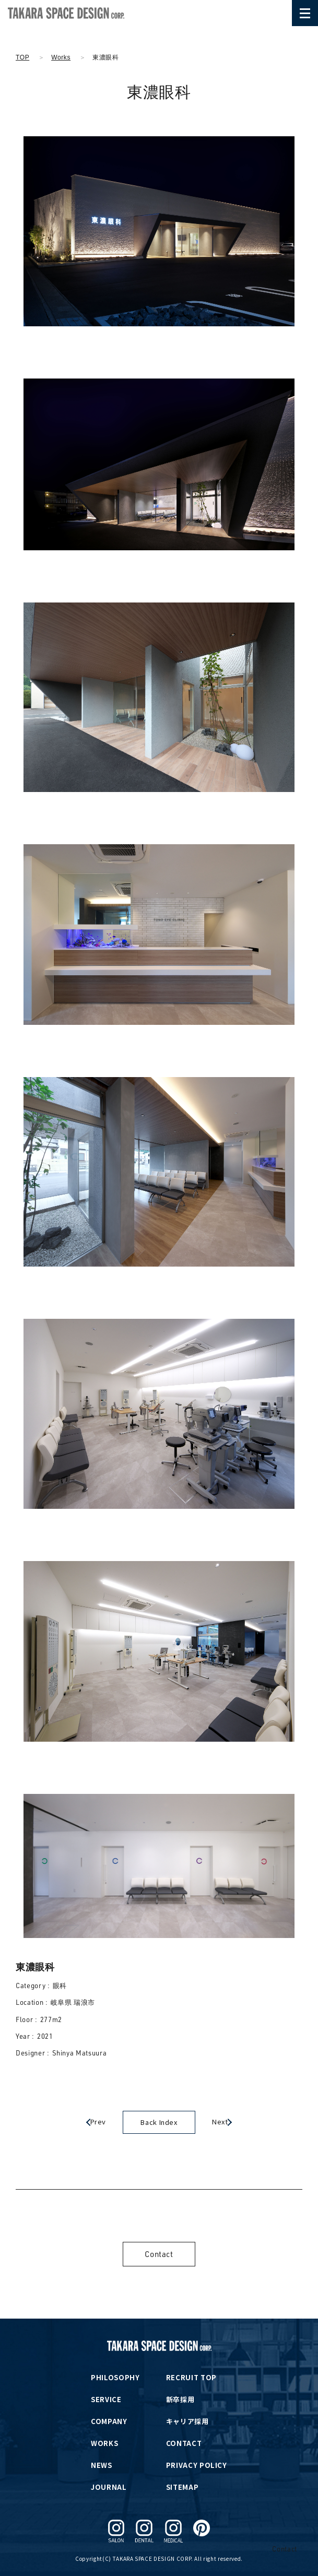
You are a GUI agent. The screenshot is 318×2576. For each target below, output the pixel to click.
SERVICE (106, 2399)
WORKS (104, 2443)
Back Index (159, 2122)
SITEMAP (182, 2487)
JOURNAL (109, 2487)
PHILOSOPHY (115, 2377)
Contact (159, 2254)
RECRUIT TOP (191, 2377)
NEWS (101, 2465)
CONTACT (184, 2443)
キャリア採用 (187, 2421)
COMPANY (109, 2421)
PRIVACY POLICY (196, 2465)
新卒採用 (180, 2399)
